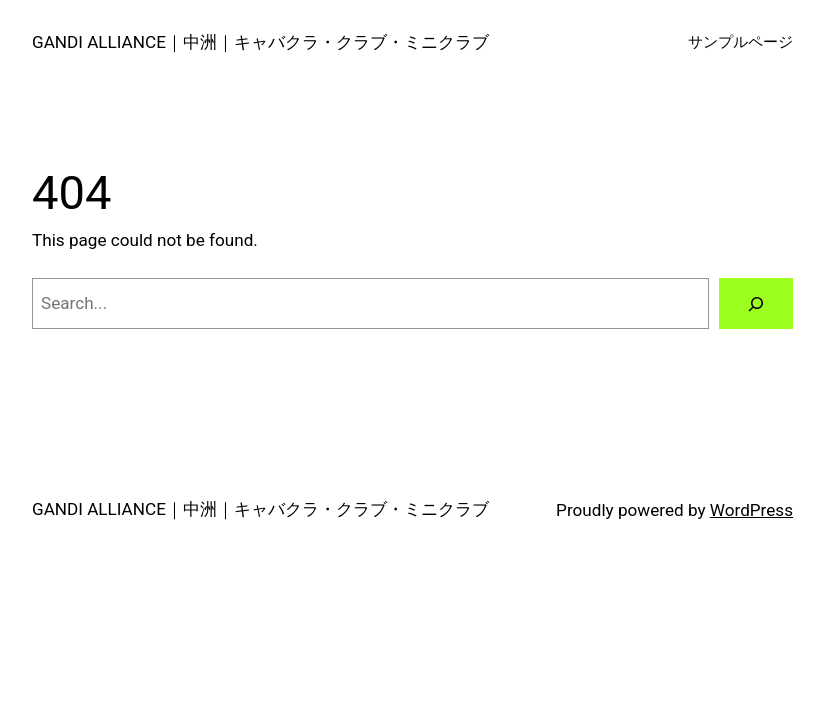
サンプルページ (740, 42)
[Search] (756, 303)
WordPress (751, 510)
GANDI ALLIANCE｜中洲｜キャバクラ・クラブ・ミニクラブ (260, 42)
